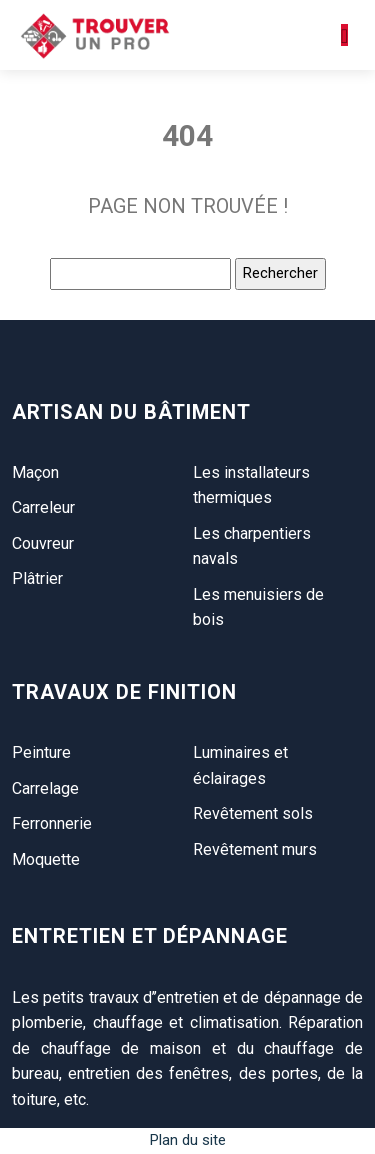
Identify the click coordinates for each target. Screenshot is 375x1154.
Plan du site (188, 1140)
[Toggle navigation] (344, 35)
